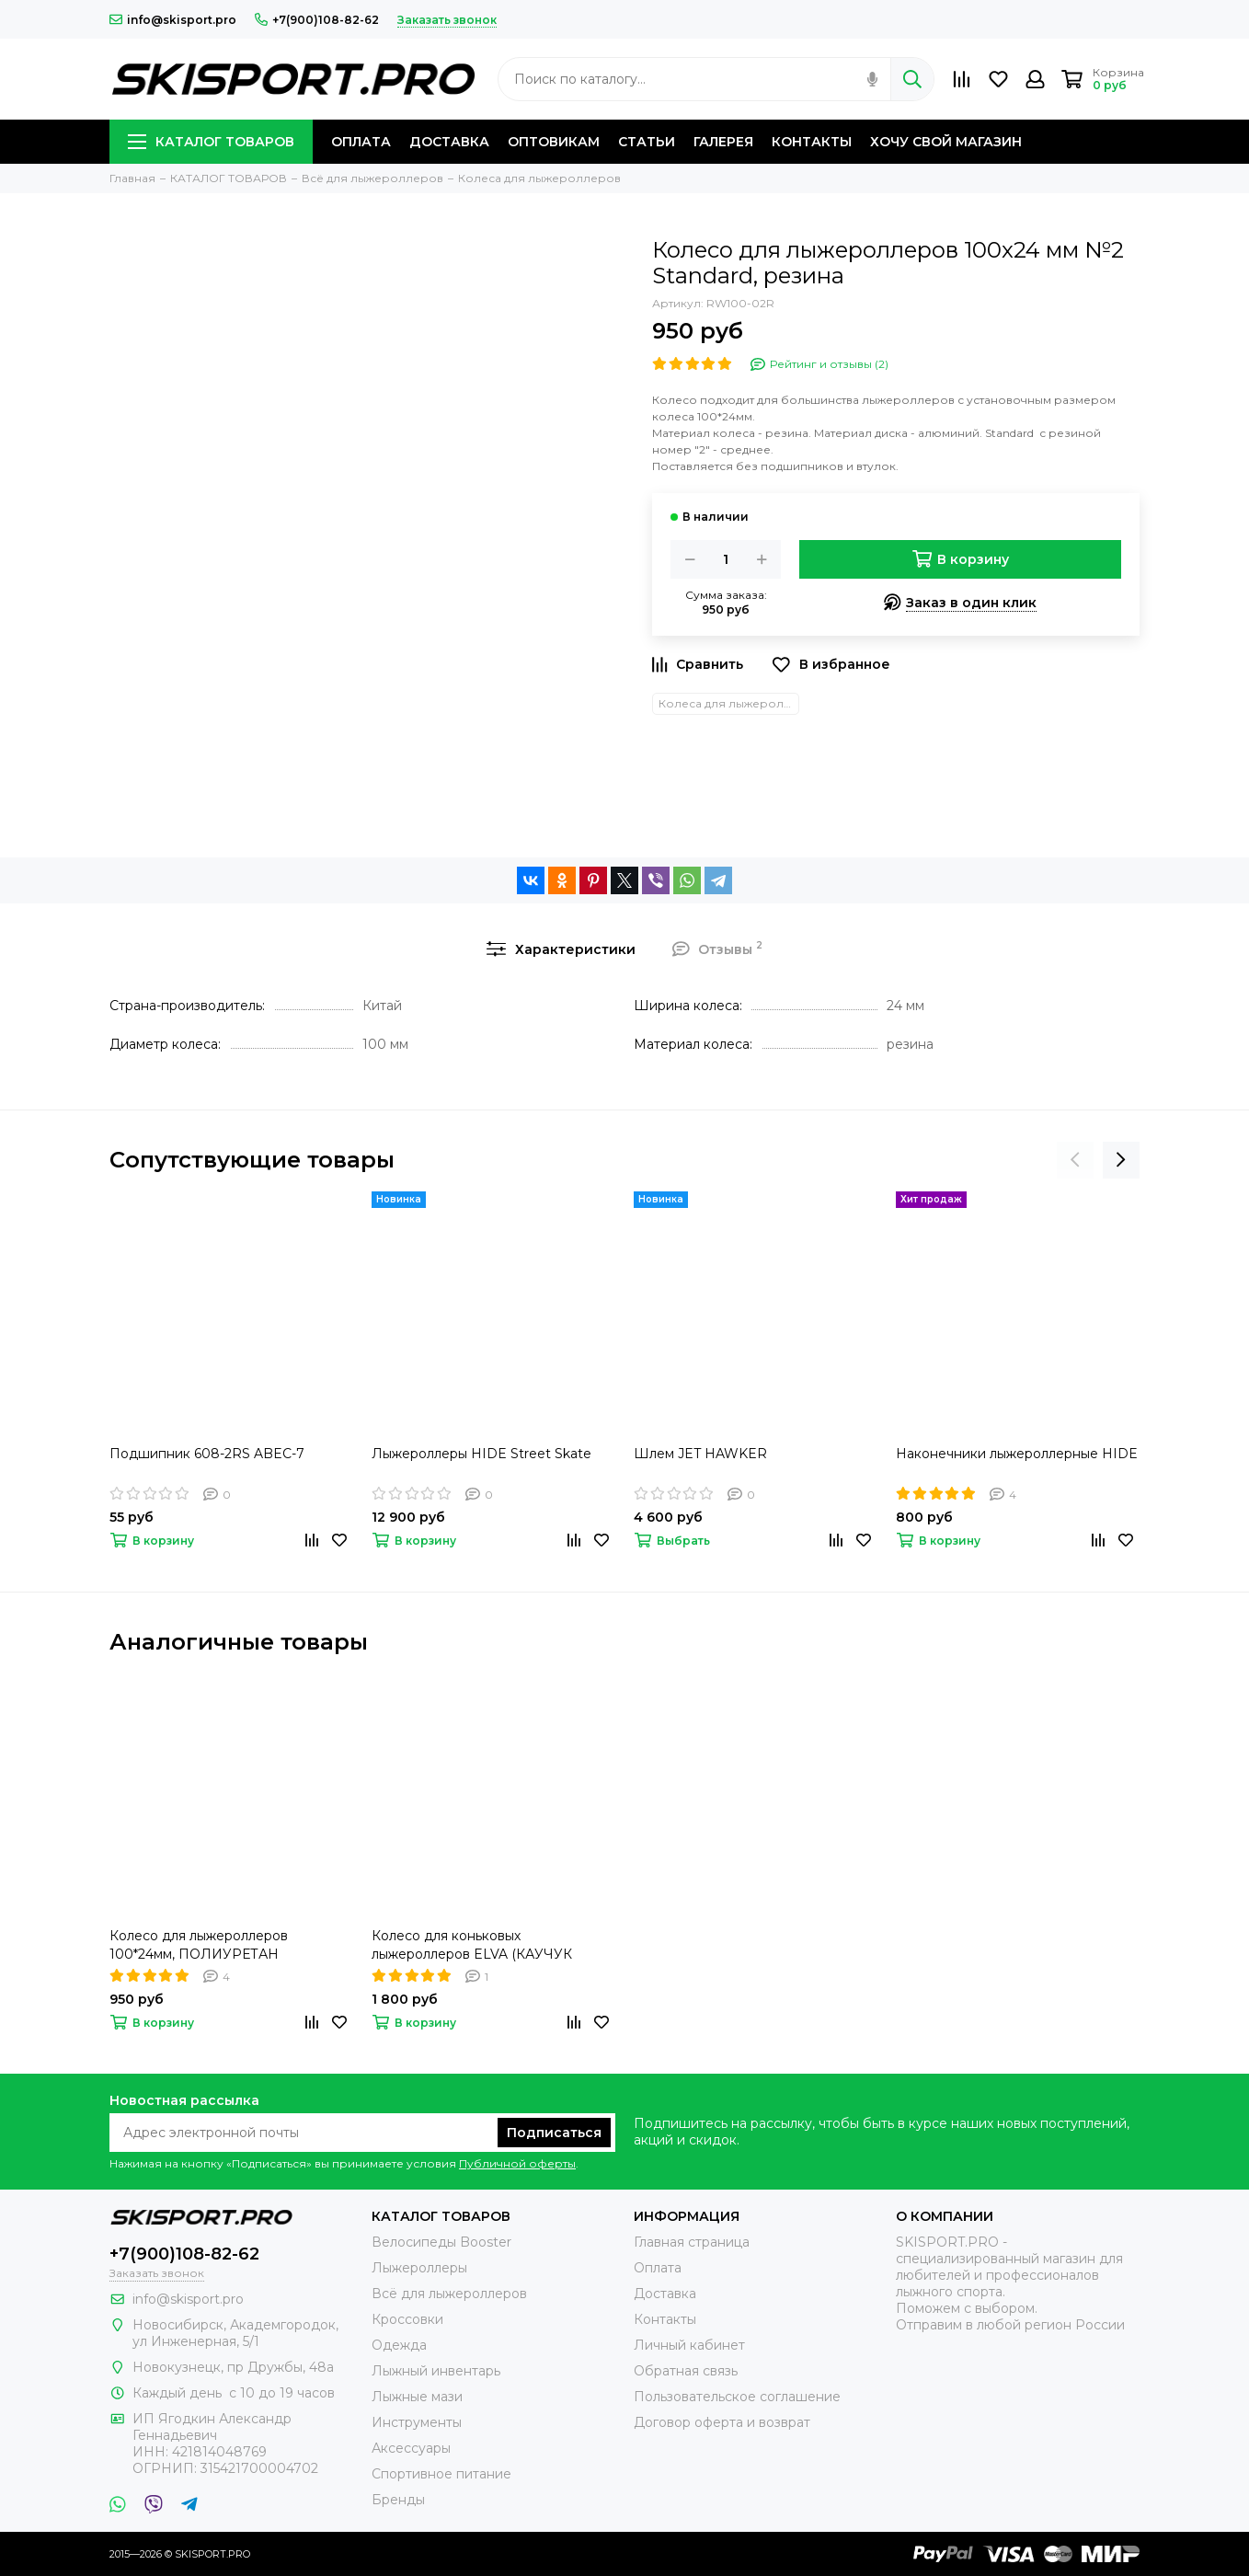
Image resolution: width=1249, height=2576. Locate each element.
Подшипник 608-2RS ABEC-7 (206, 1453)
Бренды (398, 2499)
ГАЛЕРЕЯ (723, 141)
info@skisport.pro (172, 20)
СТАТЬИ (646, 141)
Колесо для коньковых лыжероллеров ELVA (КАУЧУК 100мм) (472, 1945)
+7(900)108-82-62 (317, 20)
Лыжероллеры (419, 2268)
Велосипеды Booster (441, 2242)
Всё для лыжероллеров (449, 2293)
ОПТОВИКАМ (554, 141)
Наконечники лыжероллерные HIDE (1017, 1453)
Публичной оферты (517, 2163)
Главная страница (692, 2242)
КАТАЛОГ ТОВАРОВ (211, 141)
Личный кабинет (689, 2345)
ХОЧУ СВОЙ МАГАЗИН (946, 141)
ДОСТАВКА (449, 141)
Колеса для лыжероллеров (729, 703)
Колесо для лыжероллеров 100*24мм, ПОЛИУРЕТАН (198, 1944)
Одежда (399, 2345)
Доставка (665, 2293)
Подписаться (554, 2132)
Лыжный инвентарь (436, 2371)
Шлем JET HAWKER (700, 1453)
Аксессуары (411, 2448)
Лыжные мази (417, 2396)
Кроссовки (407, 2319)
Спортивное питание (441, 2474)
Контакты (665, 2319)
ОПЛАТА (361, 141)
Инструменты (417, 2422)
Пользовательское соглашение (737, 2396)
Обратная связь (686, 2371)
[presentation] (1075, 1160)
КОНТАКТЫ (812, 141)
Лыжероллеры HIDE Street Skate (481, 1453)
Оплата (658, 2268)
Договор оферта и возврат (722, 2422)
